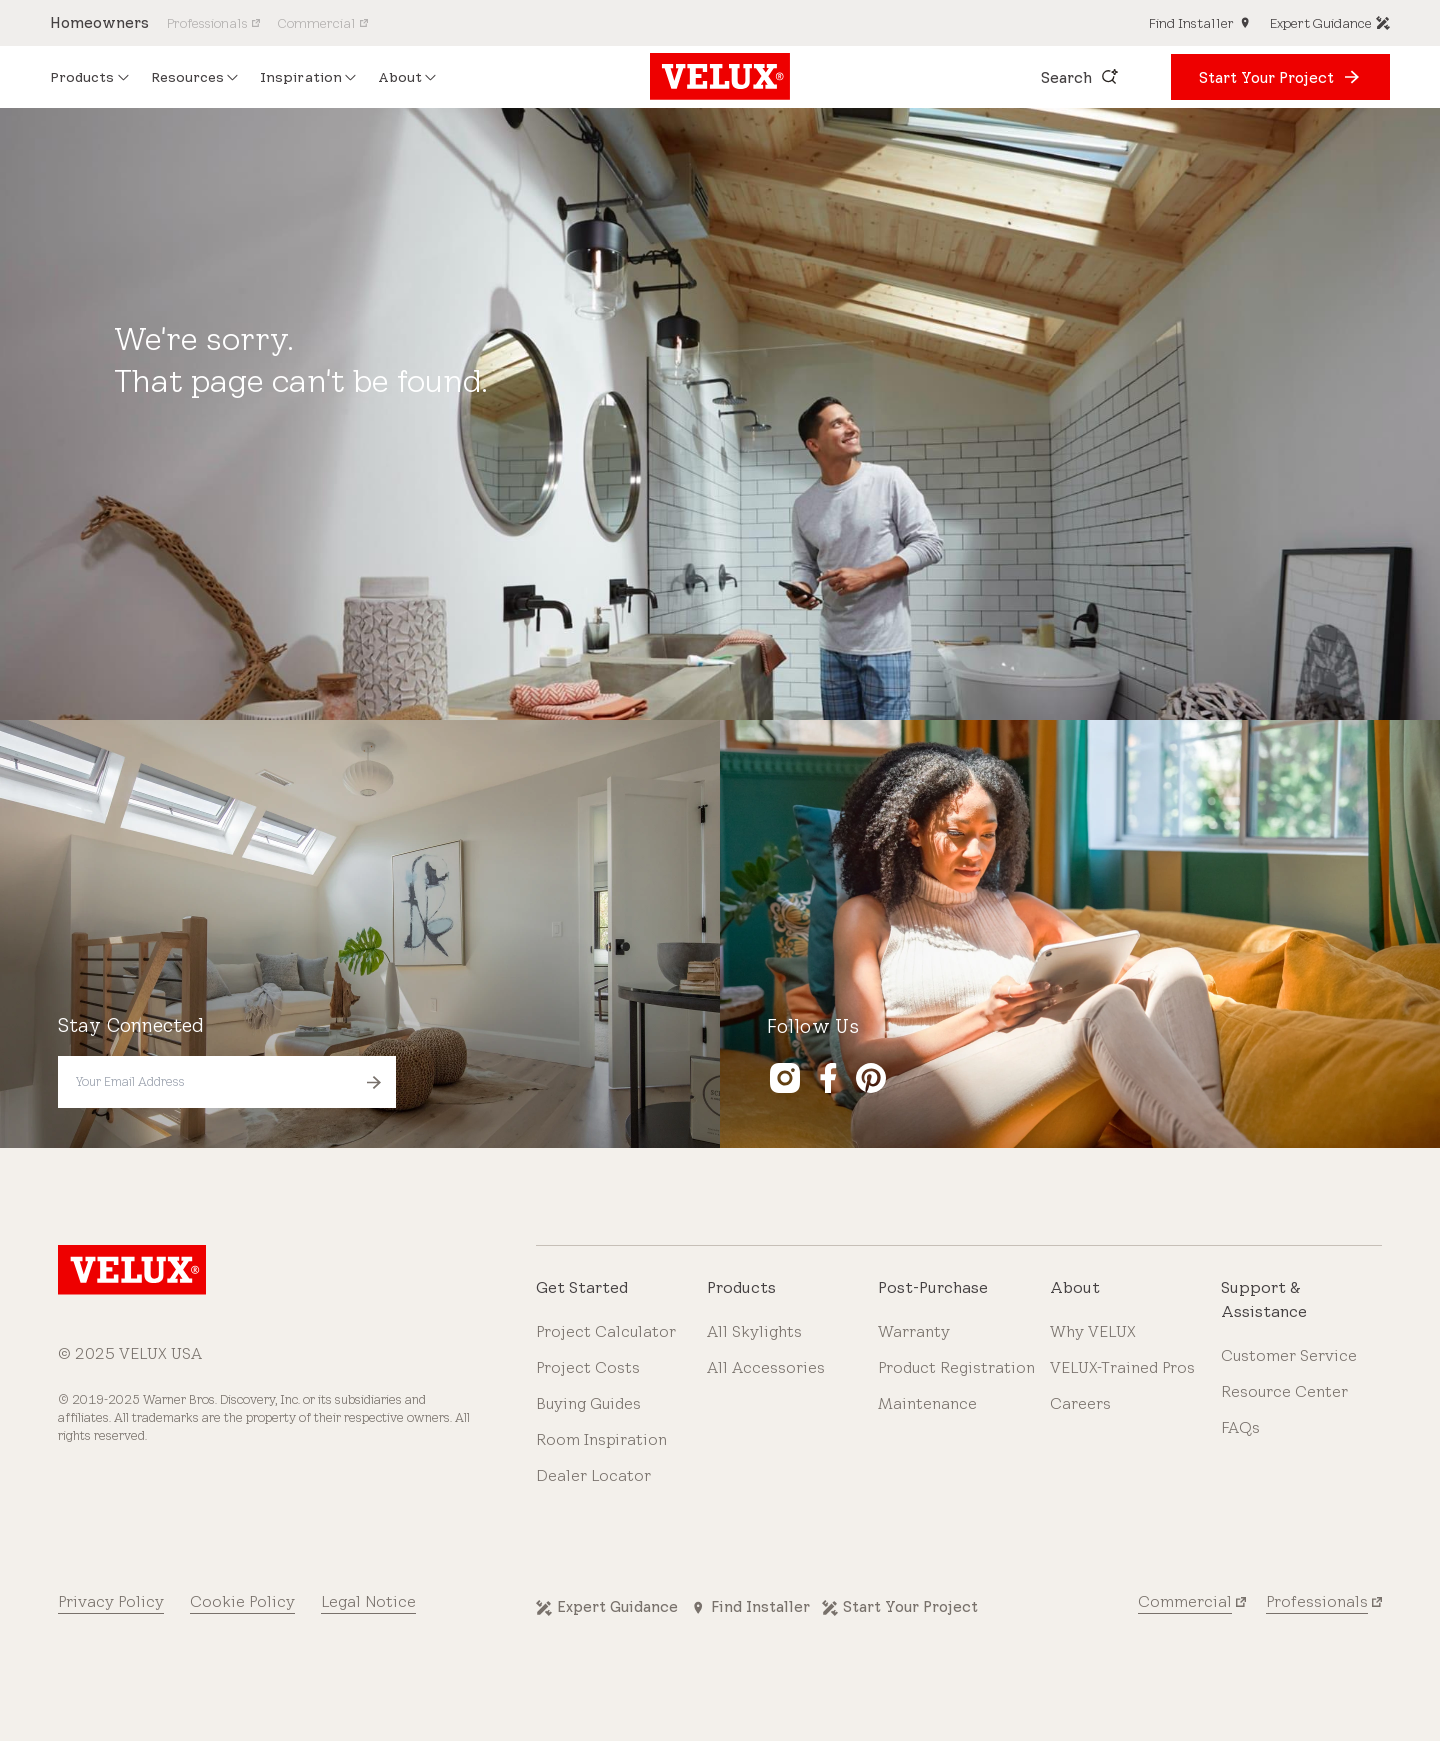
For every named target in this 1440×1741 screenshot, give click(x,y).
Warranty (914, 1331)
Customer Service (1289, 1355)
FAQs (1240, 1427)
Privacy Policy (111, 1601)
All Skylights (754, 1331)
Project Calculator (606, 1331)
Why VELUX (1093, 1331)
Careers (1080, 1403)
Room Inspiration (601, 1439)
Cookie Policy (242, 1601)
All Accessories (766, 1367)
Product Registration (956, 1367)
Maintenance (927, 1403)
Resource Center (1284, 1391)
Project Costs (588, 1367)
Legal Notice (368, 1601)
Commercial (1185, 1601)
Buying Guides (588, 1403)
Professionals (1317, 1601)
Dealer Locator (593, 1475)
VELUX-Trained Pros (1122, 1367)
